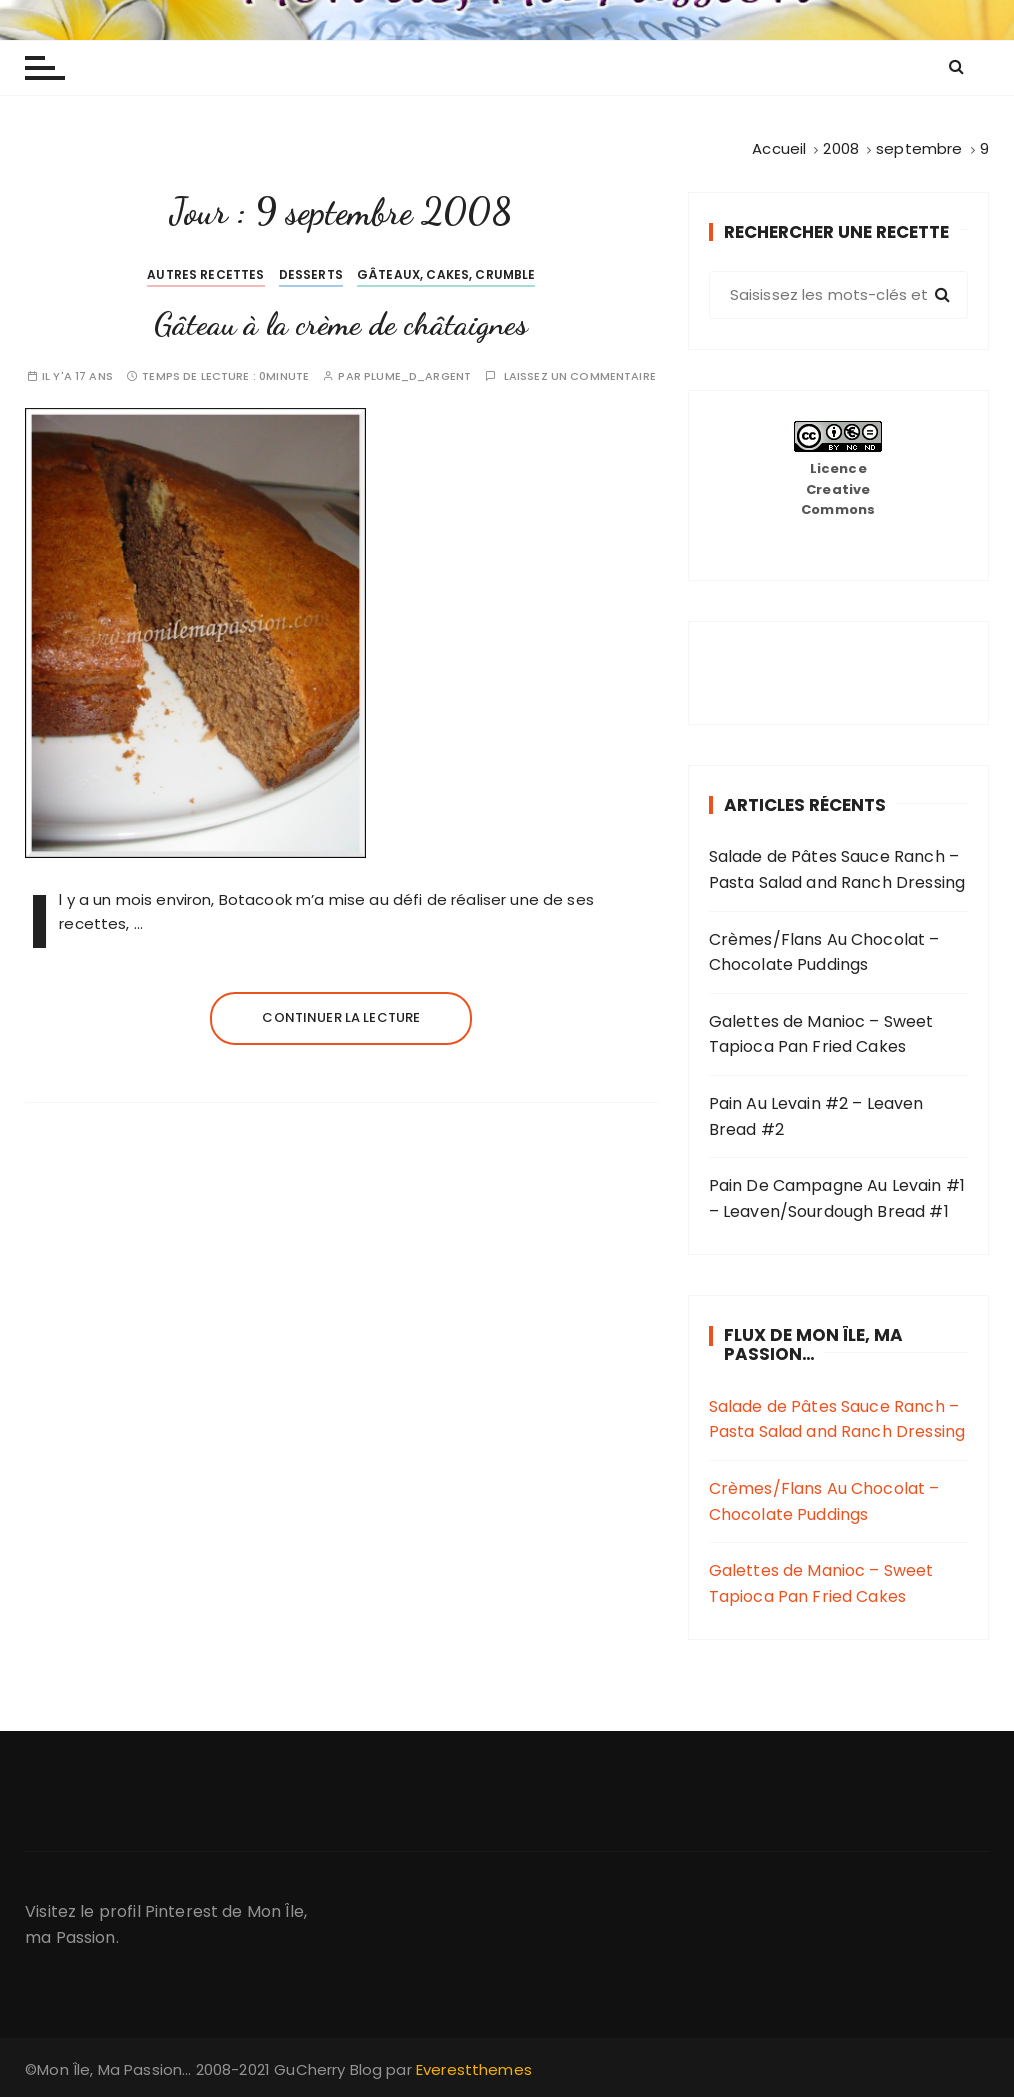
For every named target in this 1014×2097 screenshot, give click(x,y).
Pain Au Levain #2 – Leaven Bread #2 (816, 1116)
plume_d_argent (417, 376)
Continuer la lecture (341, 1017)
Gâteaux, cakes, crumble (446, 274)
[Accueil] (779, 148)
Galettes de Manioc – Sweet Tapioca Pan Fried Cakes (821, 1034)
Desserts (311, 274)
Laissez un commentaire (580, 376)
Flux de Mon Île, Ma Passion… (813, 1344)
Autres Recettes (205, 274)
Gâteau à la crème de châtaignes (341, 324)
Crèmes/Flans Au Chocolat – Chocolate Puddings (824, 952)
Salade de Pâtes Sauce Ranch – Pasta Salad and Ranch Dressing (837, 869)
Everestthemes (474, 2069)
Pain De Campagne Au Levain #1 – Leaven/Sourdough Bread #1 (837, 1198)
